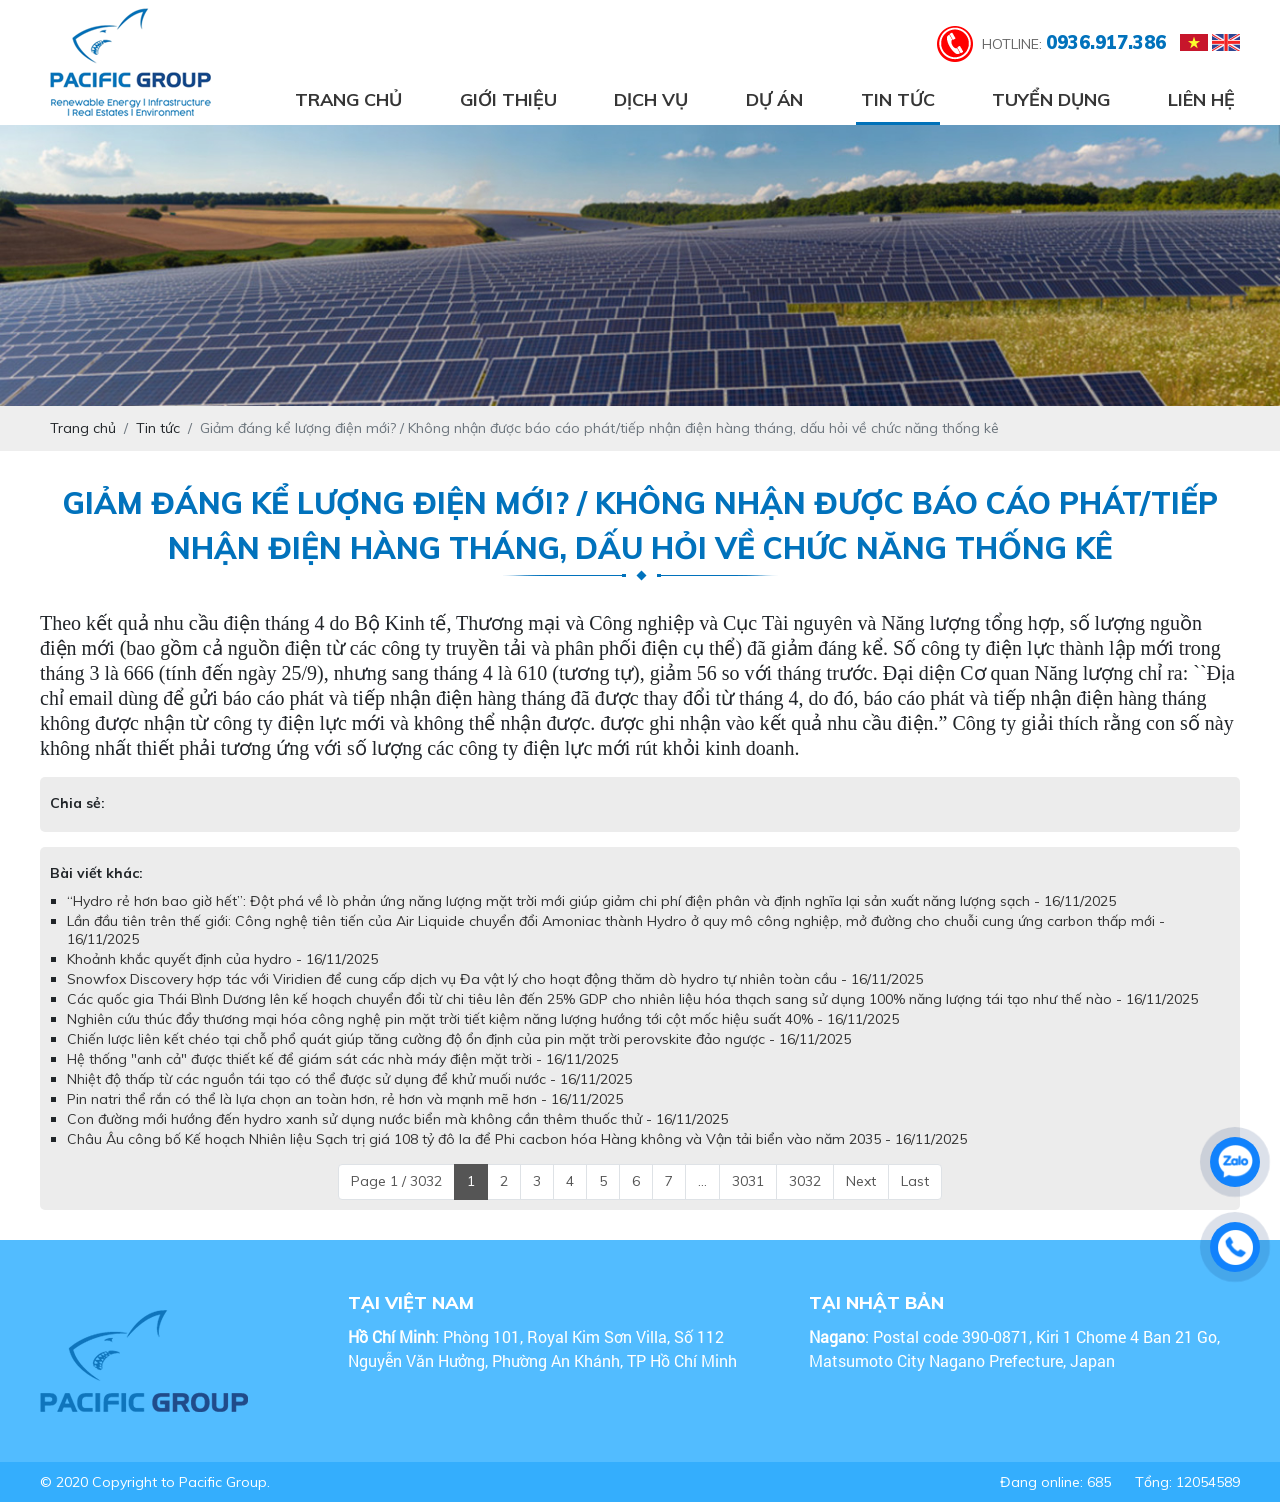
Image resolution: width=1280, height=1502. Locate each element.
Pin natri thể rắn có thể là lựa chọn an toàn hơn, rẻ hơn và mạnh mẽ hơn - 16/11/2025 (345, 1099)
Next (861, 1181)
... (702, 1181)
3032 (805, 1181)
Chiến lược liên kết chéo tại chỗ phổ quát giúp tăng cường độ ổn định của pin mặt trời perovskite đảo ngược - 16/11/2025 (459, 1039)
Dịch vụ (651, 99)
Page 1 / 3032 (396, 1181)
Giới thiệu (508, 99)
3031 (748, 1181)
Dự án (774, 99)
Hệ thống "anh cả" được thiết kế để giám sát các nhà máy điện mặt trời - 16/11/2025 (342, 1059)
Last (915, 1181)
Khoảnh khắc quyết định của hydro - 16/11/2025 (222, 959)
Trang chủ (348, 99)
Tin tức (898, 99)
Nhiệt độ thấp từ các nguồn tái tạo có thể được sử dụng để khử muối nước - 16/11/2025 (349, 1079)
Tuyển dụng (1051, 99)
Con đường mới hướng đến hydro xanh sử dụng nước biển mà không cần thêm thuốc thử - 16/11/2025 (397, 1119)
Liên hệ (1201, 99)
